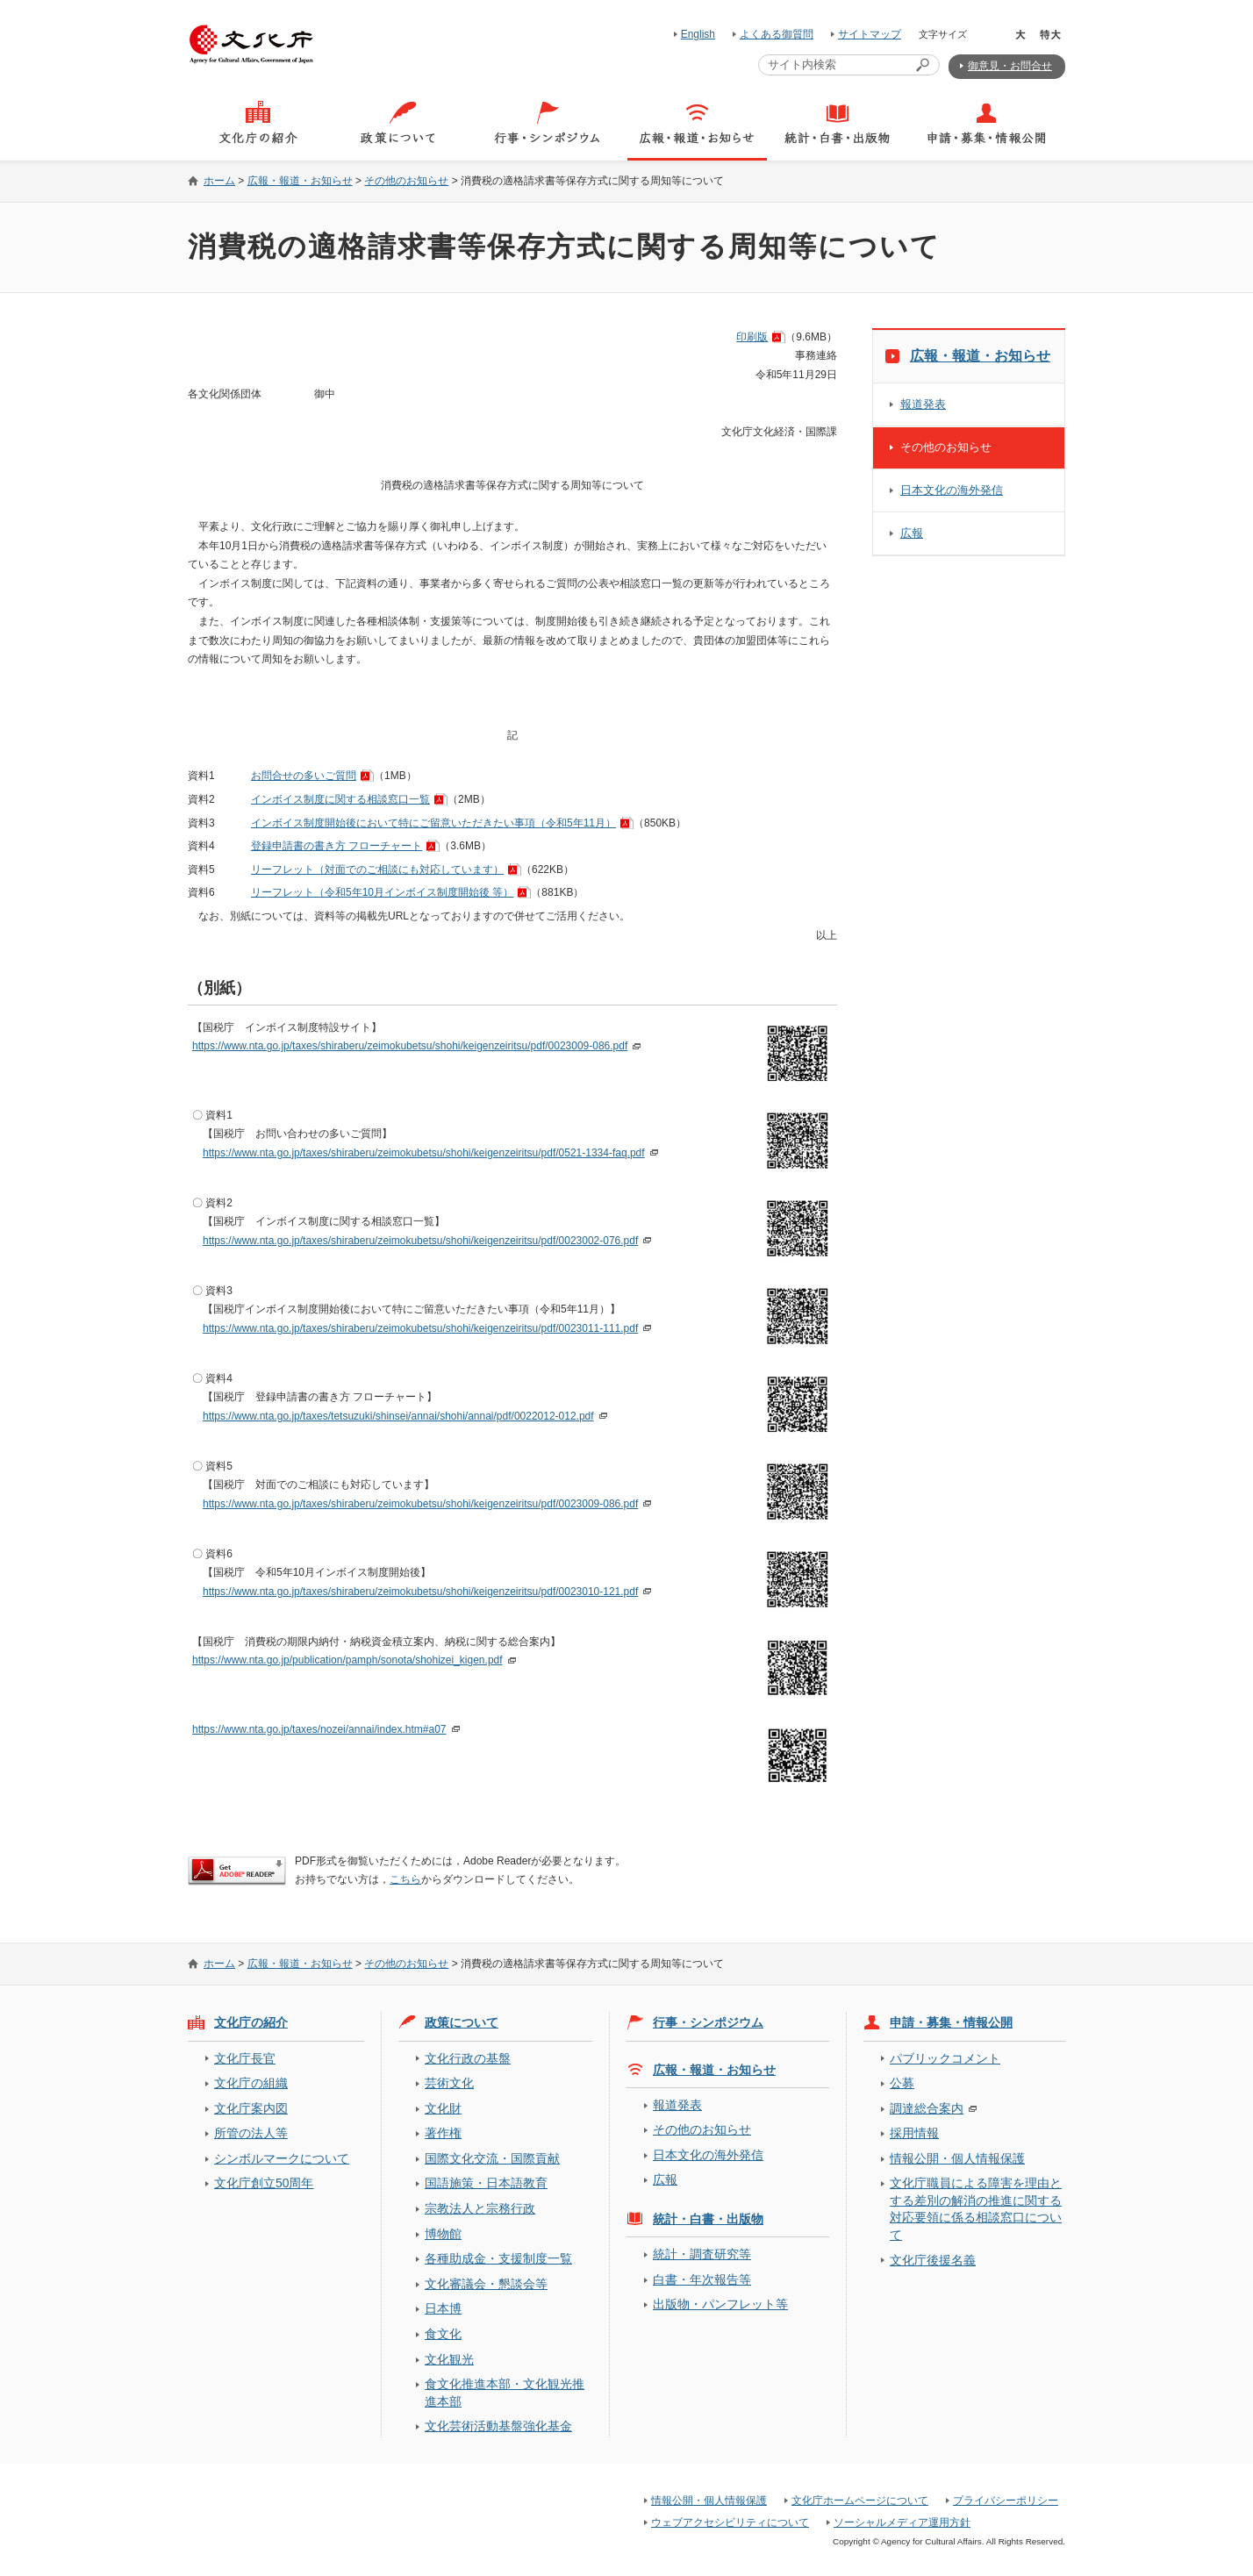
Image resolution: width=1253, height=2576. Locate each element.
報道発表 (923, 404)
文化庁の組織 (251, 2083)
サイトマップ (869, 34)
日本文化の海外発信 (951, 490)
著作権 (443, 2133)
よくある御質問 (776, 34)
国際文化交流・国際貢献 (492, 2158)
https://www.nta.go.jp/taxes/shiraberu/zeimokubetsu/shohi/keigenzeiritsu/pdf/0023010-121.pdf (420, 1591)
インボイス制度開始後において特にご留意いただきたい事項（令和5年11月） (433, 823)
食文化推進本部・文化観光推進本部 (504, 2392)
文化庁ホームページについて (859, 2500)
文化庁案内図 (251, 2108)
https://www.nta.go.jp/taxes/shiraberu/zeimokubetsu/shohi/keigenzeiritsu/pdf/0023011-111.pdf (420, 1328)
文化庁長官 (245, 2058)
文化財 (443, 2108)
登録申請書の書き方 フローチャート (336, 846)
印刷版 (752, 337)
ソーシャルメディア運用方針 (902, 2522)
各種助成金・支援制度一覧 (498, 2258)
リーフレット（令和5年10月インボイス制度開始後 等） (382, 892)
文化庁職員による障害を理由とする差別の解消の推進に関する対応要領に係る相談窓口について (976, 2208)
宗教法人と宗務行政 (480, 2208)
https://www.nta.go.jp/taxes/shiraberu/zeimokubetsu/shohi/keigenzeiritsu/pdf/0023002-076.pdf (420, 1240)
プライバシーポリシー (1005, 2500)
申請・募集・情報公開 (951, 2022)
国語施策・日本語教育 (486, 2183)
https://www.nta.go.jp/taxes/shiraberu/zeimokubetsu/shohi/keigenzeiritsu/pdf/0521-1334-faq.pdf (424, 1153)
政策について (461, 2022)
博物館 (443, 2234)
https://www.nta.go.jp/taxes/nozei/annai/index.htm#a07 (319, 1729)
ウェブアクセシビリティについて (730, 2522)
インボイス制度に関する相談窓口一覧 (340, 799)
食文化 (443, 2334)
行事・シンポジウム (708, 2022)
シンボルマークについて (281, 2158)
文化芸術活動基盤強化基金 (498, 2426)
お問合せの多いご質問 (303, 775)
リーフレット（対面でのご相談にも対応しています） (377, 869)
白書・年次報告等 (702, 2279)
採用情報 (914, 2133)
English (698, 34)
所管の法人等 (251, 2133)
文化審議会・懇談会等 (486, 2284)
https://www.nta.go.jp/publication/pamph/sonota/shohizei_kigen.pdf (347, 1660)
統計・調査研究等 (702, 2254)
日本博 (443, 2308)
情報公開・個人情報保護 (957, 2158)
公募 (902, 2083)
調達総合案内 (926, 2108)
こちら (405, 1879)
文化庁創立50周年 (263, 2183)
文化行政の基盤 (468, 2058)
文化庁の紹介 (251, 2022)
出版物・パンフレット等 (720, 2304)
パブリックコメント (945, 2058)
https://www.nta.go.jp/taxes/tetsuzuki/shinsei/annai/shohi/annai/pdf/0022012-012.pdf (398, 1416)
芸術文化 (449, 2083)
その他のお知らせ (406, 181)
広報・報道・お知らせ (300, 181)
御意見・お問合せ (1010, 66)
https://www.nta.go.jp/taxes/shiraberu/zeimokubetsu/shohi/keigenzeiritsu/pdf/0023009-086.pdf (409, 1046)
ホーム (219, 181)
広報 (911, 533)
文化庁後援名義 (933, 2260)
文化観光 (449, 2359)
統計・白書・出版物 (708, 2219)
